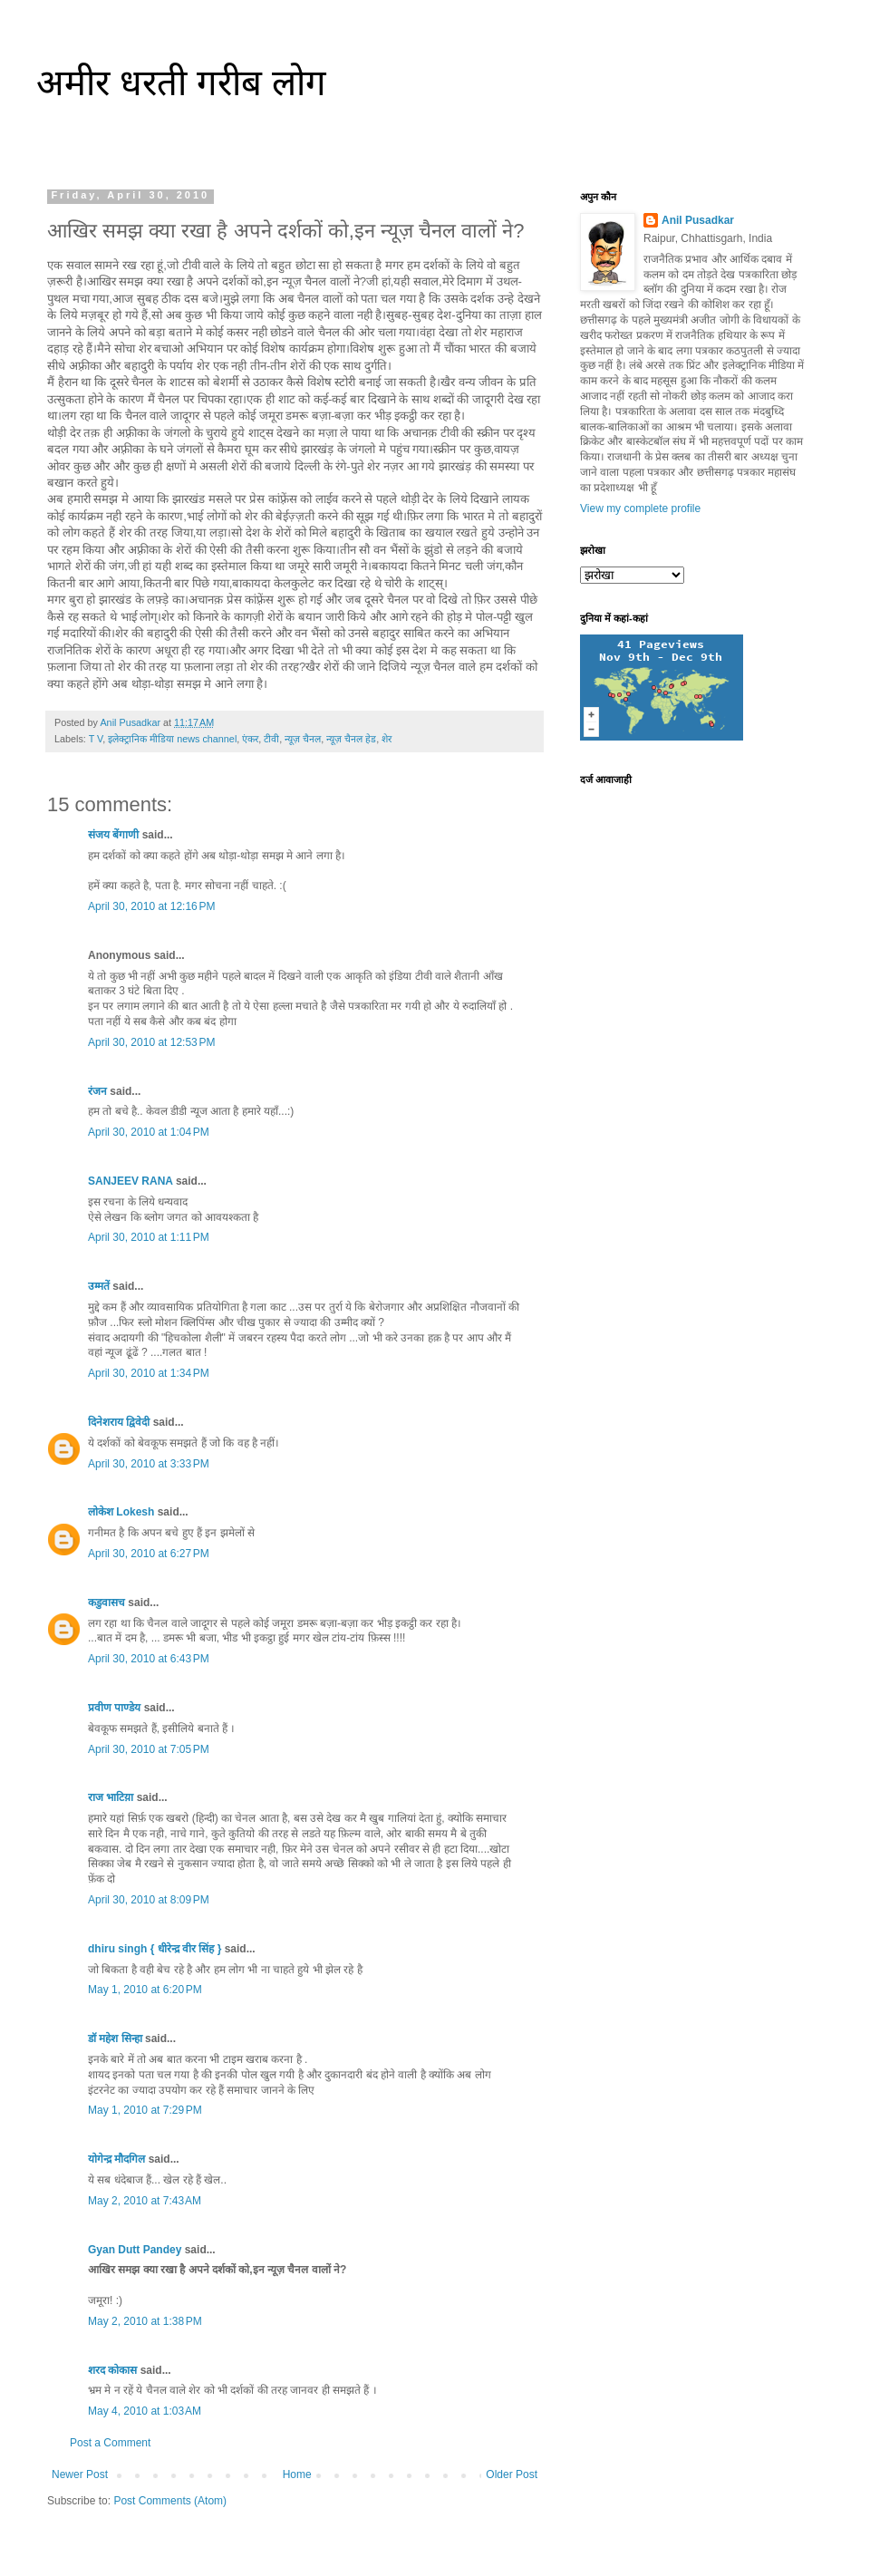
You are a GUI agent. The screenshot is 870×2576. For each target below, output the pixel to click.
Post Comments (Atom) (170, 2500)
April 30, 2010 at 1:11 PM (148, 1237)
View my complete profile (640, 508)
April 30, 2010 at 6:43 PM (148, 1658)
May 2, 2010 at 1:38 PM (145, 2321)
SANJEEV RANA (130, 1181)
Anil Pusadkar (698, 220)
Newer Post (80, 2474)
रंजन (97, 1091)
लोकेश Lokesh (121, 1512)
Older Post (511, 2474)
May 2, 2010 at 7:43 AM (144, 2200)
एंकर (250, 738)
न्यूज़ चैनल (303, 738)
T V (96, 738)
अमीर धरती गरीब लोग (181, 82)
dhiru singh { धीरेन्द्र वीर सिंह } (154, 1948)
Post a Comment (110, 2442)
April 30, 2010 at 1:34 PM (148, 1373)
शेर (387, 738)
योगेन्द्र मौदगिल (116, 2159)
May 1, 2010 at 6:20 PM (145, 1989)
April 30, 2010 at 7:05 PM (148, 1749)
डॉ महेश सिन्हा (115, 2038)
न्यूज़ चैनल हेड (351, 738)
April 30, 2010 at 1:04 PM (148, 1132)
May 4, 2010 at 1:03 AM (144, 2411)
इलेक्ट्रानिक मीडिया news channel (172, 738)
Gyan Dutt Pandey (134, 2249)
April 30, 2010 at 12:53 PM (151, 1042)
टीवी (271, 738)
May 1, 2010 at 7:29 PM (145, 2110)
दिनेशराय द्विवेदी (119, 1422)
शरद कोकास (112, 2370)
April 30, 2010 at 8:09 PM (148, 1899)
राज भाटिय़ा (110, 1797)
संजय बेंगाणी (113, 834)
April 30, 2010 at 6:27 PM (148, 1553)
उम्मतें (99, 1286)
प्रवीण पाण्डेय (114, 1707)
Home (297, 2474)
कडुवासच (106, 1602)
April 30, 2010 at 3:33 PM (148, 1463)
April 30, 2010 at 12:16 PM (151, 906)
